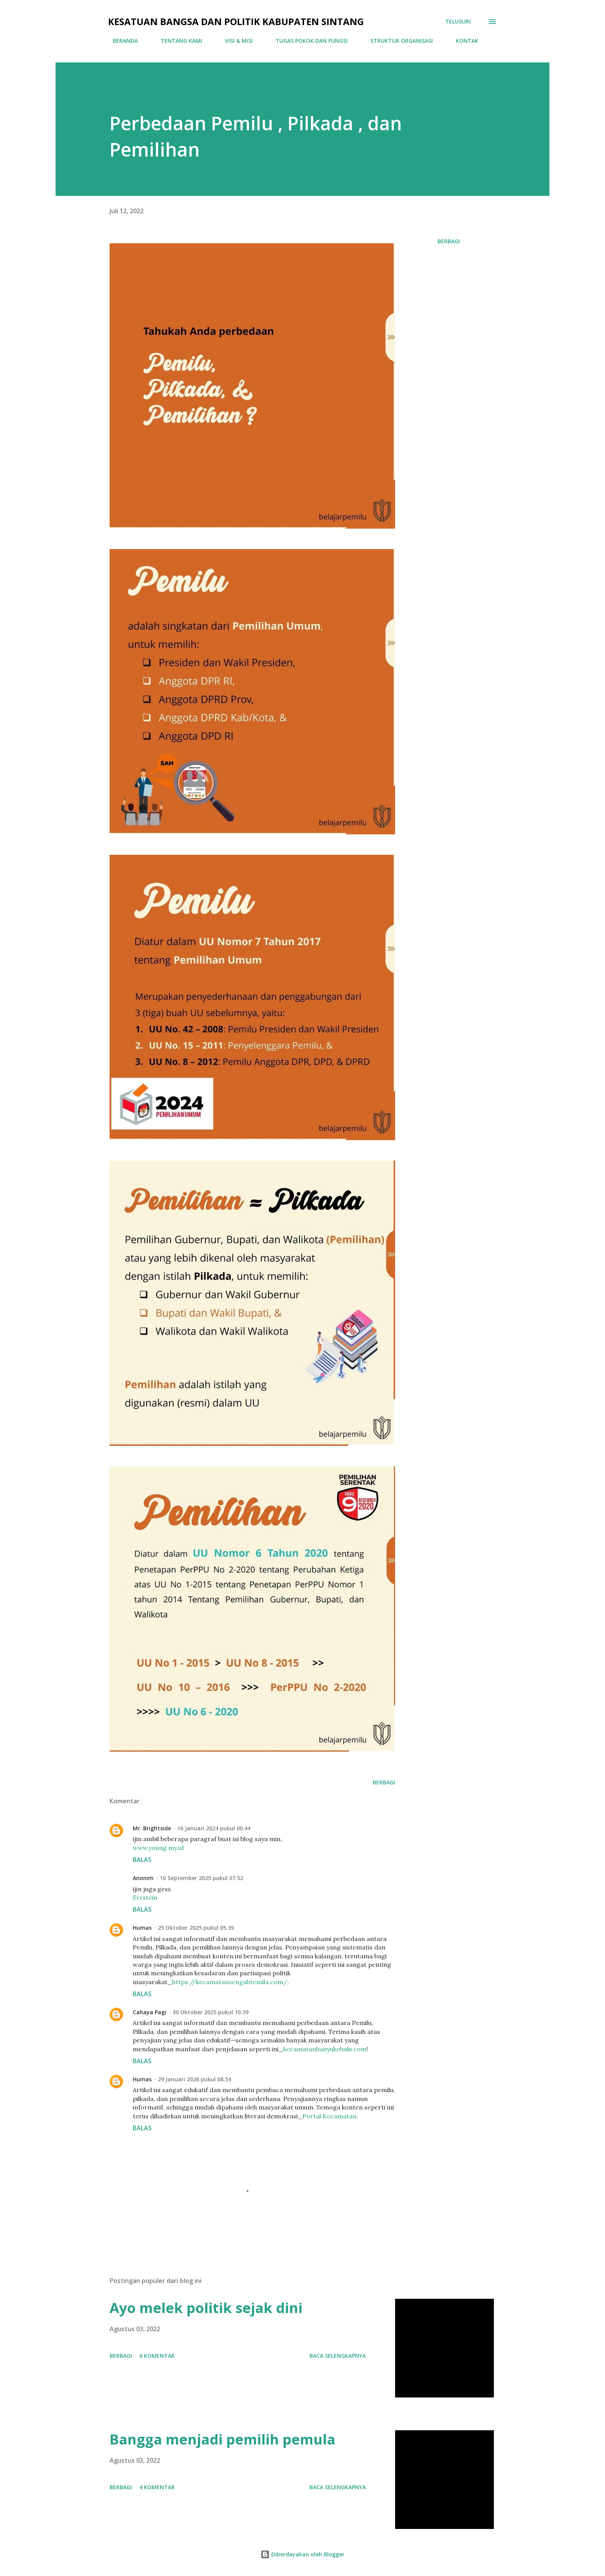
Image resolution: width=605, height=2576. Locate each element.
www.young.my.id (158, 1848)
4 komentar (157, 2487)
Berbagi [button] (449, 241)
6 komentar (157, 2355)
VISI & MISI (234, 40)
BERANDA (120, 40)
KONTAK (462, 40)
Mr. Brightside (152, 1828)
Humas (142, 1927)
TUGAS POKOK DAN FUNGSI (307, 40)
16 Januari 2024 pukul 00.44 (213, 1828)
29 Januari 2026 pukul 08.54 (194, 2079)
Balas (142, 1859)
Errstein (145, 1897)
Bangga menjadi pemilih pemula (222, 2439)
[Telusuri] (458, 21)
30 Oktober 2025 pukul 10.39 (210, 2012)
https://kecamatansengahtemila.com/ (229, 1982)
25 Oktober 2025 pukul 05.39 (196, 1927)
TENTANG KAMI (177, 40)
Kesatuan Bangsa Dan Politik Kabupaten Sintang (236, 21)
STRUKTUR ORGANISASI (397, 40)
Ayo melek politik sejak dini (206, 2307)
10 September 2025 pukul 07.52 (201, 1878)
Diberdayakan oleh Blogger (302, 2554)
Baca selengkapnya (337, 2355)
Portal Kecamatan (329, 2116)
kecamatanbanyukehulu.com (325, 2049)
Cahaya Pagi (149, 2012)
